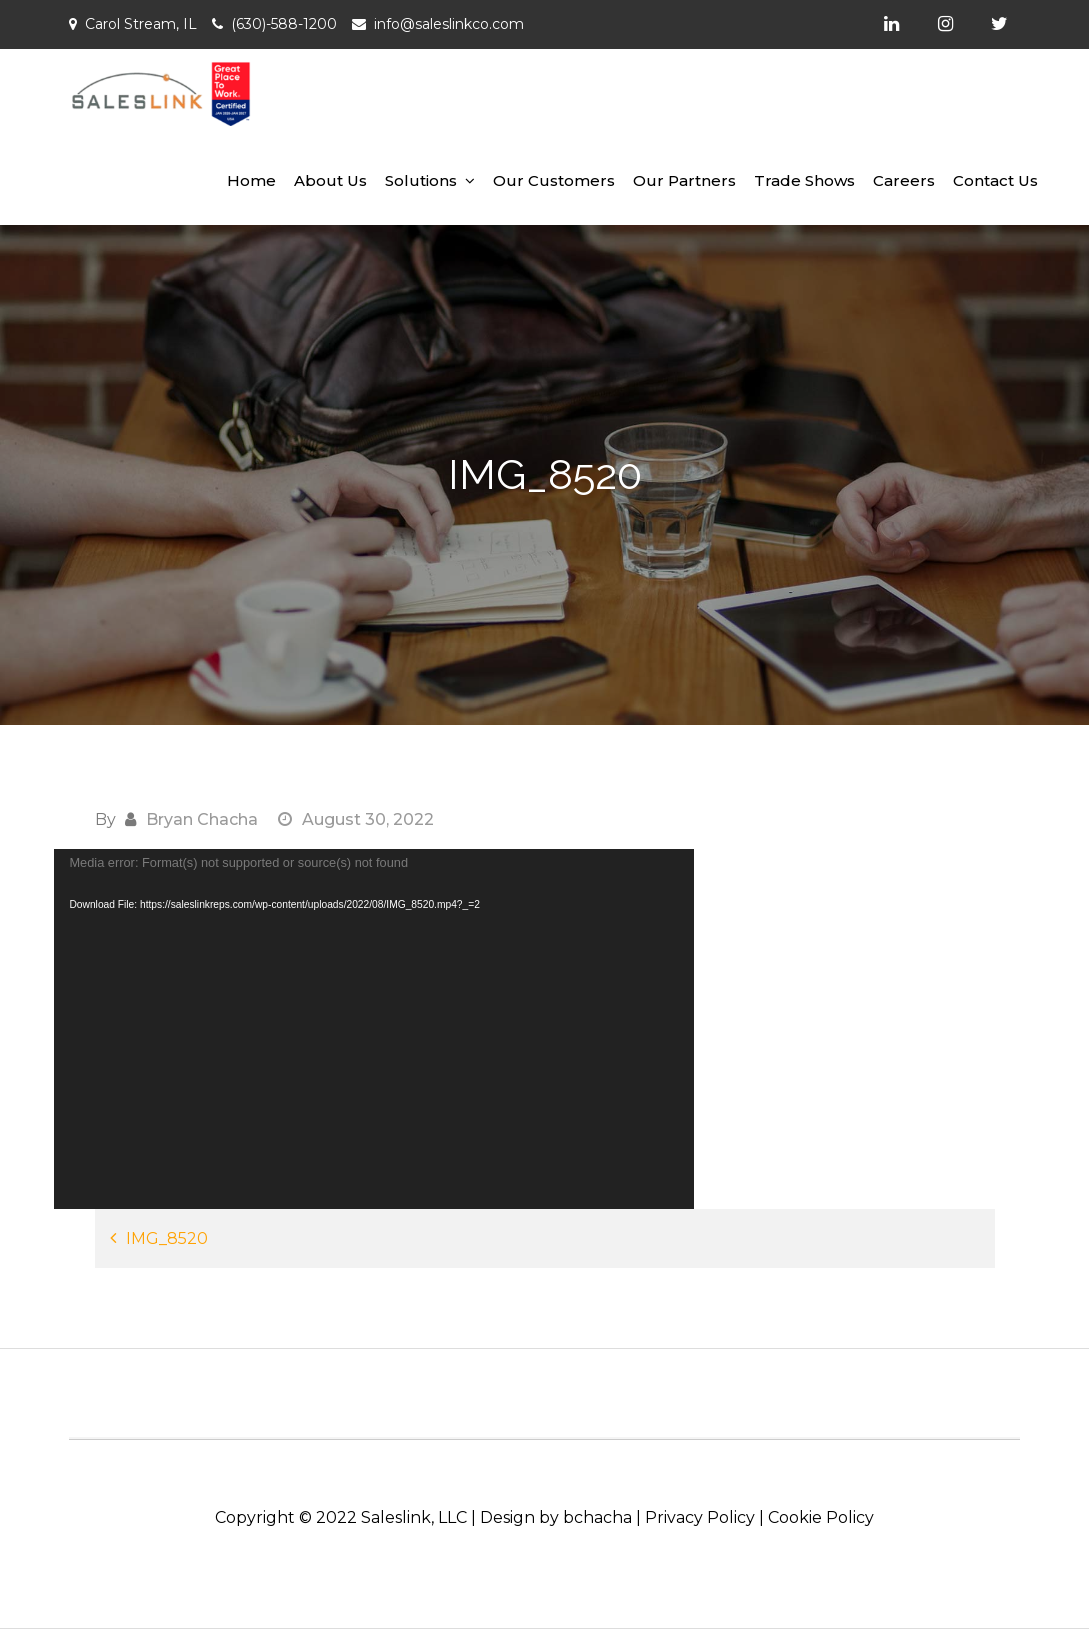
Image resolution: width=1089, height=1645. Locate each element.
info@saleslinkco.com (449, 24)
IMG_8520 (167, 1238)
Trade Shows (804, 180)
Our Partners (684, 180)
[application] (374, 1029)
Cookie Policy (821, 1517)
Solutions (421, 180)
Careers (904, 180)
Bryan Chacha (202, 819)
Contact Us (995, 180)
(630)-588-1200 (284, 24)
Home (251, 180)
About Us (330, 180)
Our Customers (554, 180)
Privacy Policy (700, 1517)
